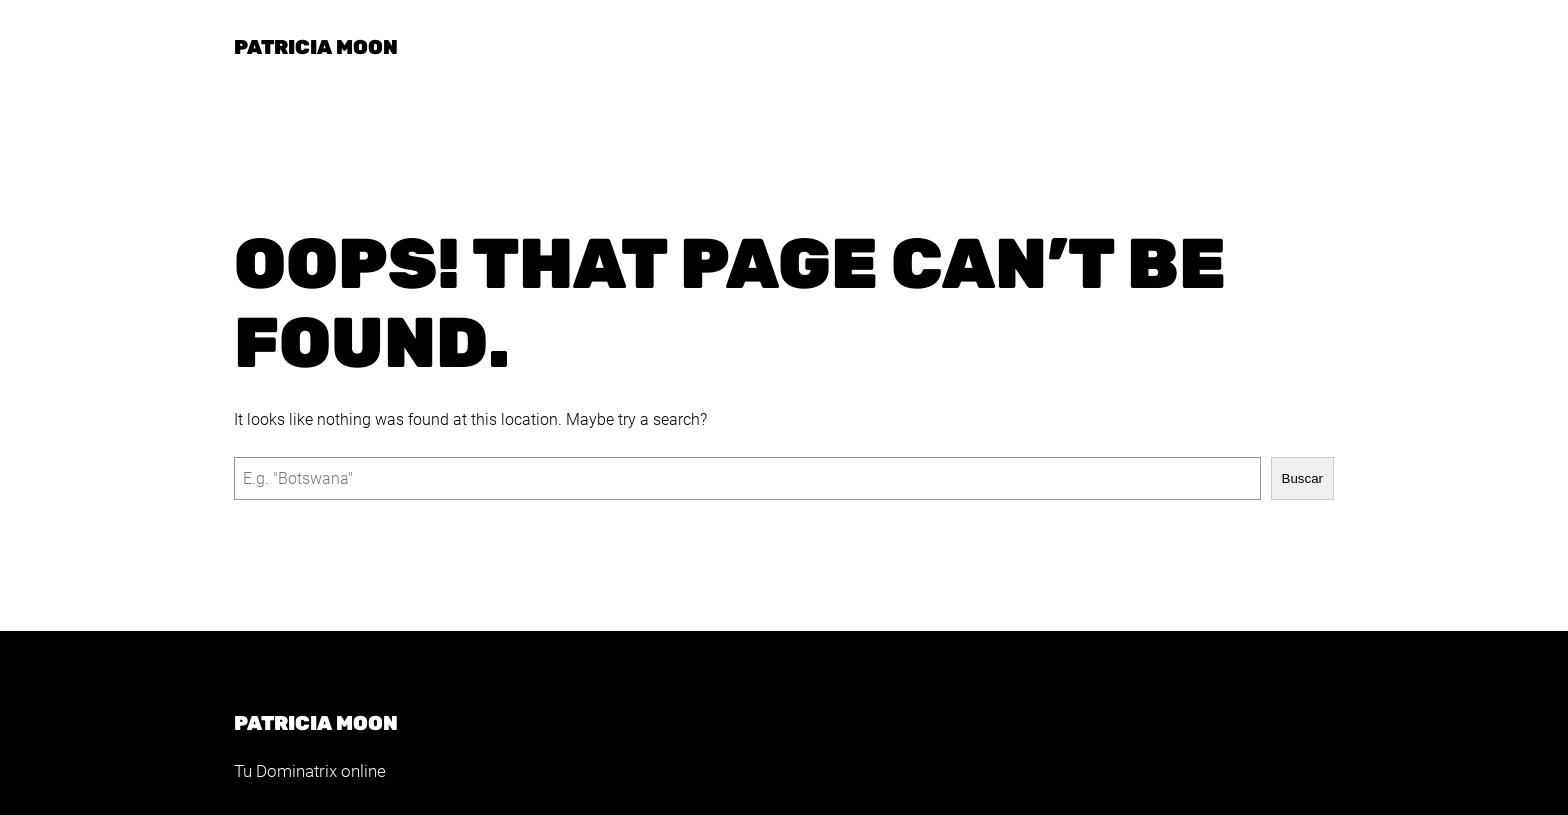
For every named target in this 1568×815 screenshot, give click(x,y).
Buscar (1302, 478)
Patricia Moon (316, 47)
